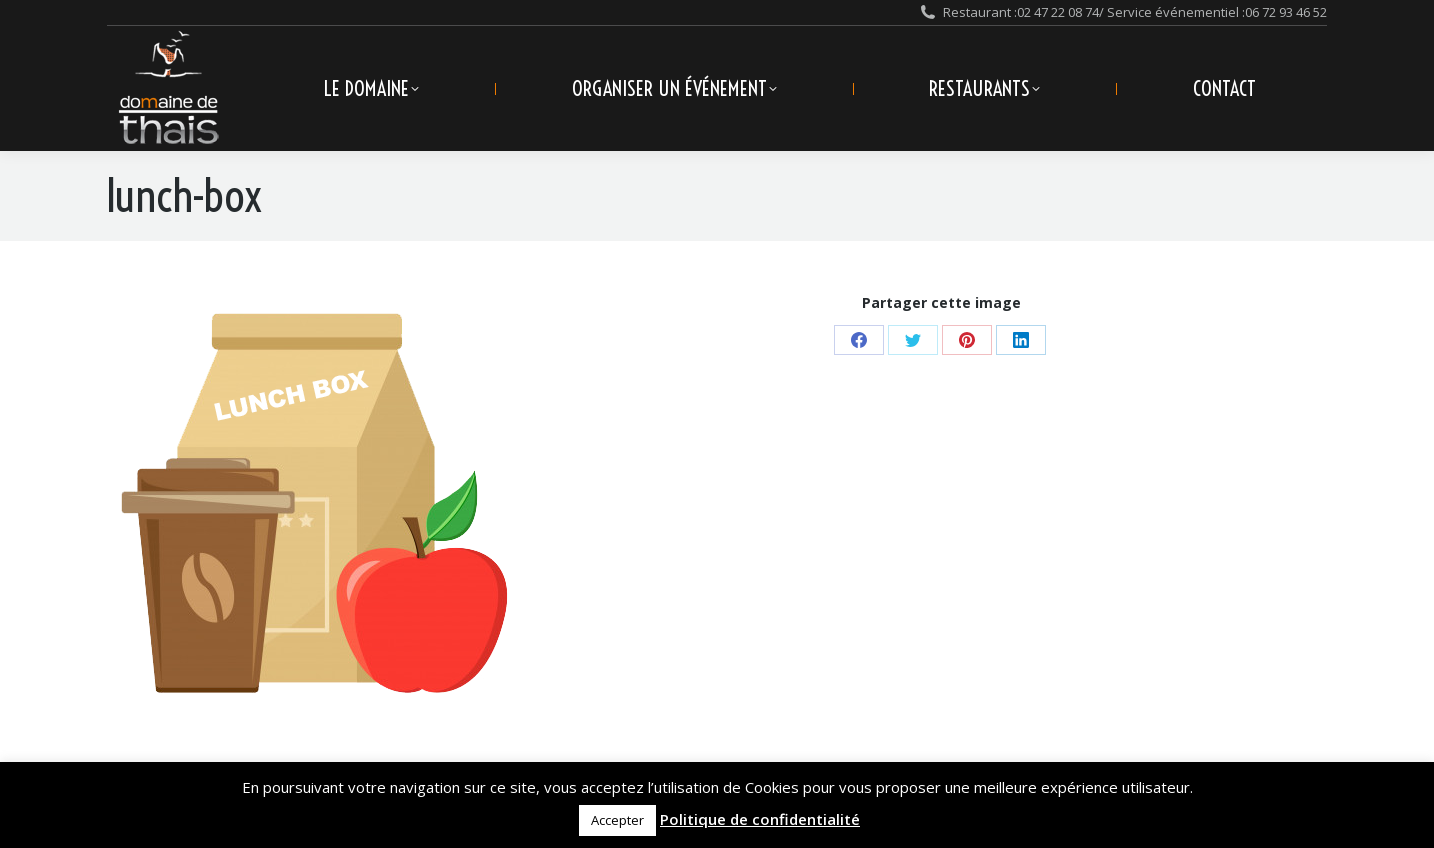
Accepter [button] (617, 820)
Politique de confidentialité (760, 819)
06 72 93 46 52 (1286, 12)
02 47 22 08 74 (1058, 12)
